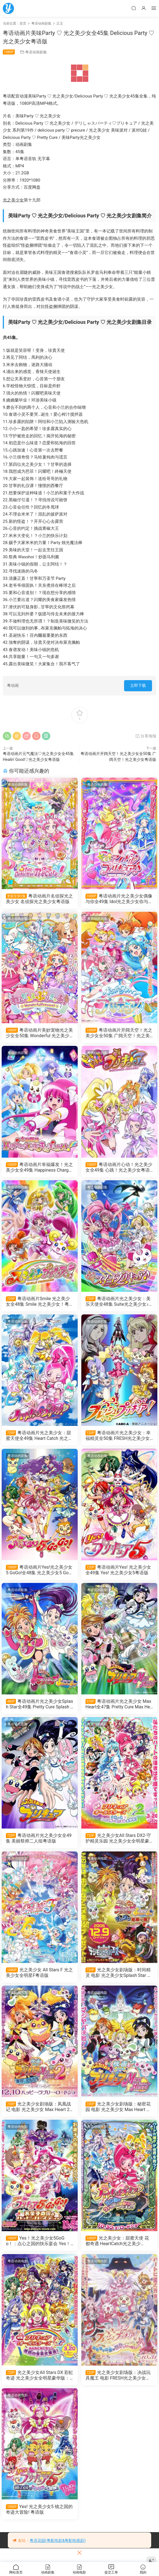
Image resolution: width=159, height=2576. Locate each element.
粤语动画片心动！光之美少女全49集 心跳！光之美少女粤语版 (119, 1169)
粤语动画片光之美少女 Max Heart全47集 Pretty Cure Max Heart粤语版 (119, 1710)
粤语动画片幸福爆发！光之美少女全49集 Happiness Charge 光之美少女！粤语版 (39, 1169)
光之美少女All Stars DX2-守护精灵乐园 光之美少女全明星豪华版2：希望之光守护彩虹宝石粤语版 (119, 1845)
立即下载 (138, 685)
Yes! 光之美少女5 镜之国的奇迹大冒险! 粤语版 (38, 2521)
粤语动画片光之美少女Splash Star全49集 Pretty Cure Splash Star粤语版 (39, 1710)
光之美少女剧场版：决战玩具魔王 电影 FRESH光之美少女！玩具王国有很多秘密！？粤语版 (119, 2386)
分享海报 (145, 736)
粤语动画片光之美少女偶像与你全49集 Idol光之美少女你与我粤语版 (118, 898)
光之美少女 (13, 200)
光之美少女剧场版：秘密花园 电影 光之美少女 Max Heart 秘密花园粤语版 (119, 2116)
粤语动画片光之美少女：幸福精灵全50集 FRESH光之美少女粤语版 (119, 1439)
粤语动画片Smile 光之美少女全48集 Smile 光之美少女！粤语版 (39, 1304)
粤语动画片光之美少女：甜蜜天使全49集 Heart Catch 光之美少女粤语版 (39, 1439)
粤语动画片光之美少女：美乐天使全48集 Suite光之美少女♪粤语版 (119, 1304)
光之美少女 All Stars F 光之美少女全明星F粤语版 (38, 1980)
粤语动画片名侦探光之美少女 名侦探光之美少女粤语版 (39, 898)
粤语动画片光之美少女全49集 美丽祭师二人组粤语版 (38, 1845)
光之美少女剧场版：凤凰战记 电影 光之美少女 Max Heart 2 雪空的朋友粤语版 (39, 2116)
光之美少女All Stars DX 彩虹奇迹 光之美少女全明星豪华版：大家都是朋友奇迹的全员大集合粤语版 (38, 2386)
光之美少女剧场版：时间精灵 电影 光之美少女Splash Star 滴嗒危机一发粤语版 (119, 1980)
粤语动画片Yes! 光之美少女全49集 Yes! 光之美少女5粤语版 (118, 1575)
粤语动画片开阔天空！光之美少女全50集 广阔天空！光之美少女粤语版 (119, 1034)
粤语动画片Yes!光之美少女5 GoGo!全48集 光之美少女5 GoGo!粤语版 (39, 1575)
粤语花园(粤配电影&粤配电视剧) (58, 2540)
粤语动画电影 (98, 1731)
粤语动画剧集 (36, 52)
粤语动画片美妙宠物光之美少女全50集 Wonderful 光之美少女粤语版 (38, 1034)
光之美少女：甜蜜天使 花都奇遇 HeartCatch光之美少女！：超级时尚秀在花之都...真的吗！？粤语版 (118, 2251)
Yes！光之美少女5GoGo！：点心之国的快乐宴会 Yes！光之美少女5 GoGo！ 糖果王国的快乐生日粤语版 (39, 2251)
